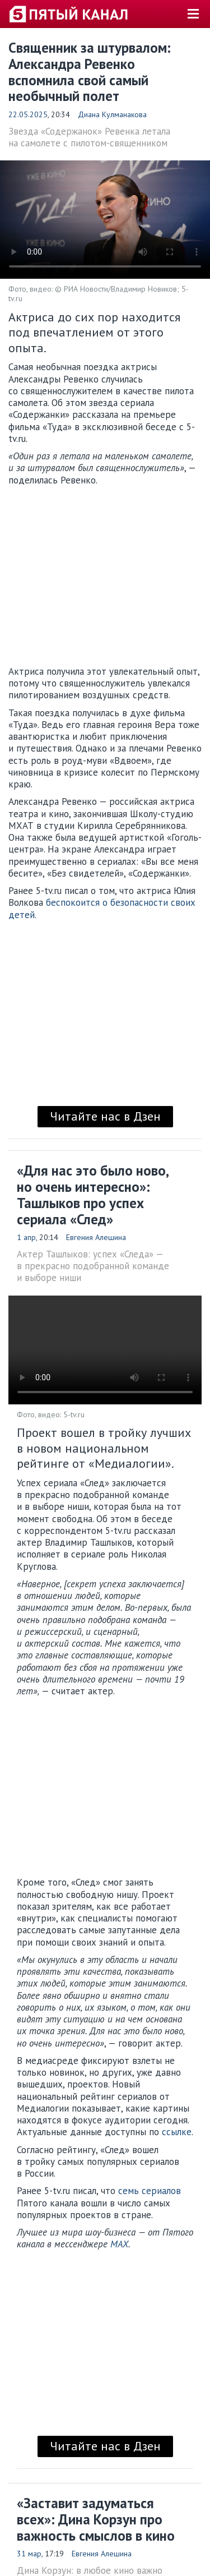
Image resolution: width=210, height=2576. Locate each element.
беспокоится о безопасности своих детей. (101, 908)
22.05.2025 (28, 114)
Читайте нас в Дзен (105, 1116)
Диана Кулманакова (112, 114)
